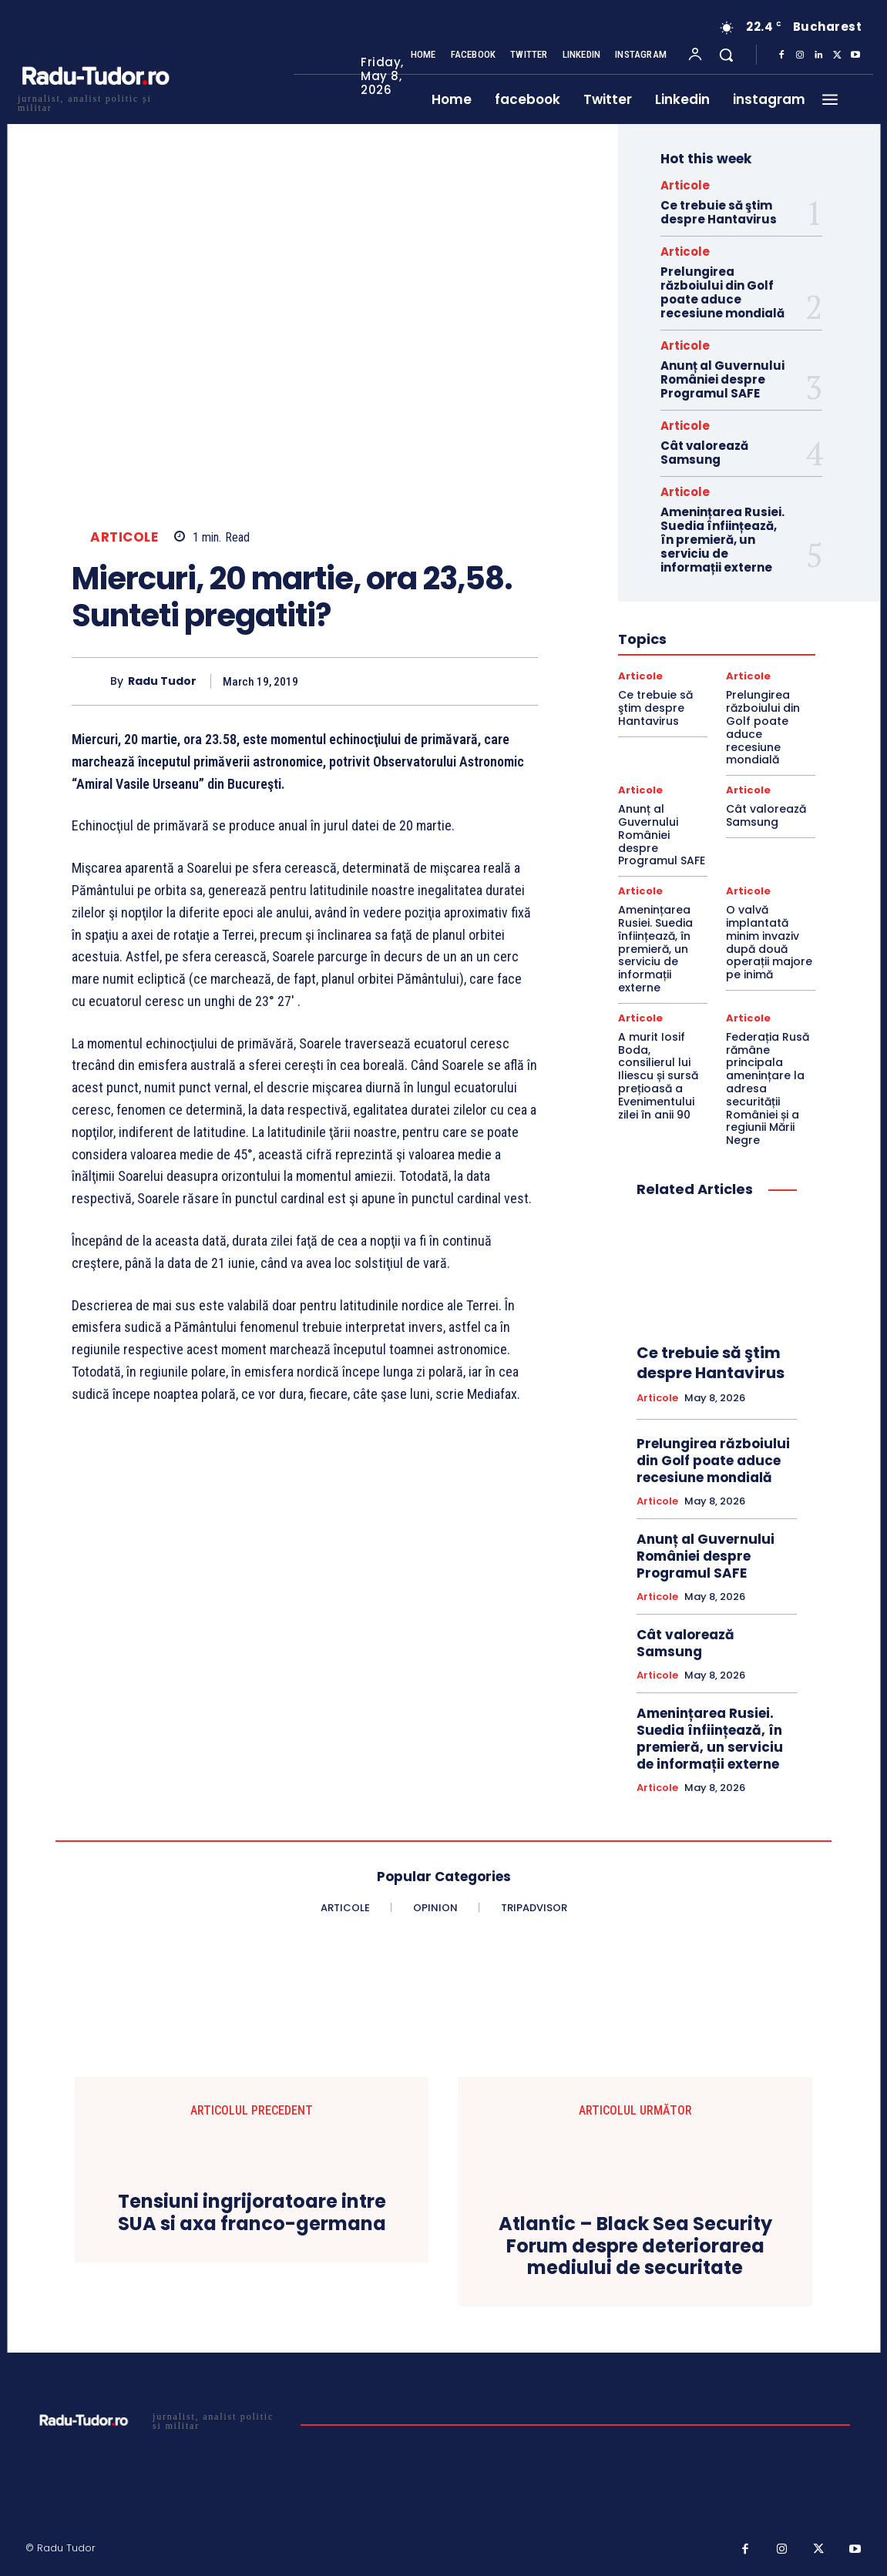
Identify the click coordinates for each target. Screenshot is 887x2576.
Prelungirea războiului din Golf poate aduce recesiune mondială (722, 292)
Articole (124, 537)
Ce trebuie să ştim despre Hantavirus (718, 212)
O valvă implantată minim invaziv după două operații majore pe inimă (769, 942)
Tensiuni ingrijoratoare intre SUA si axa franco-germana (252, 2213)
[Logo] (95, 101)
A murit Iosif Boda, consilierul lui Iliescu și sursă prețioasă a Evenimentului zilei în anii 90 (658, 1075)
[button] (725, 54)
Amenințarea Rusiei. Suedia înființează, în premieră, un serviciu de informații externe (722, 539)
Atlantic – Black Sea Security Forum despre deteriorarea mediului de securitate (635, 2246)
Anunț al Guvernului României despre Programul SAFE (722, 379)
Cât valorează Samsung (704, 453)
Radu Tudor (162, 681)
